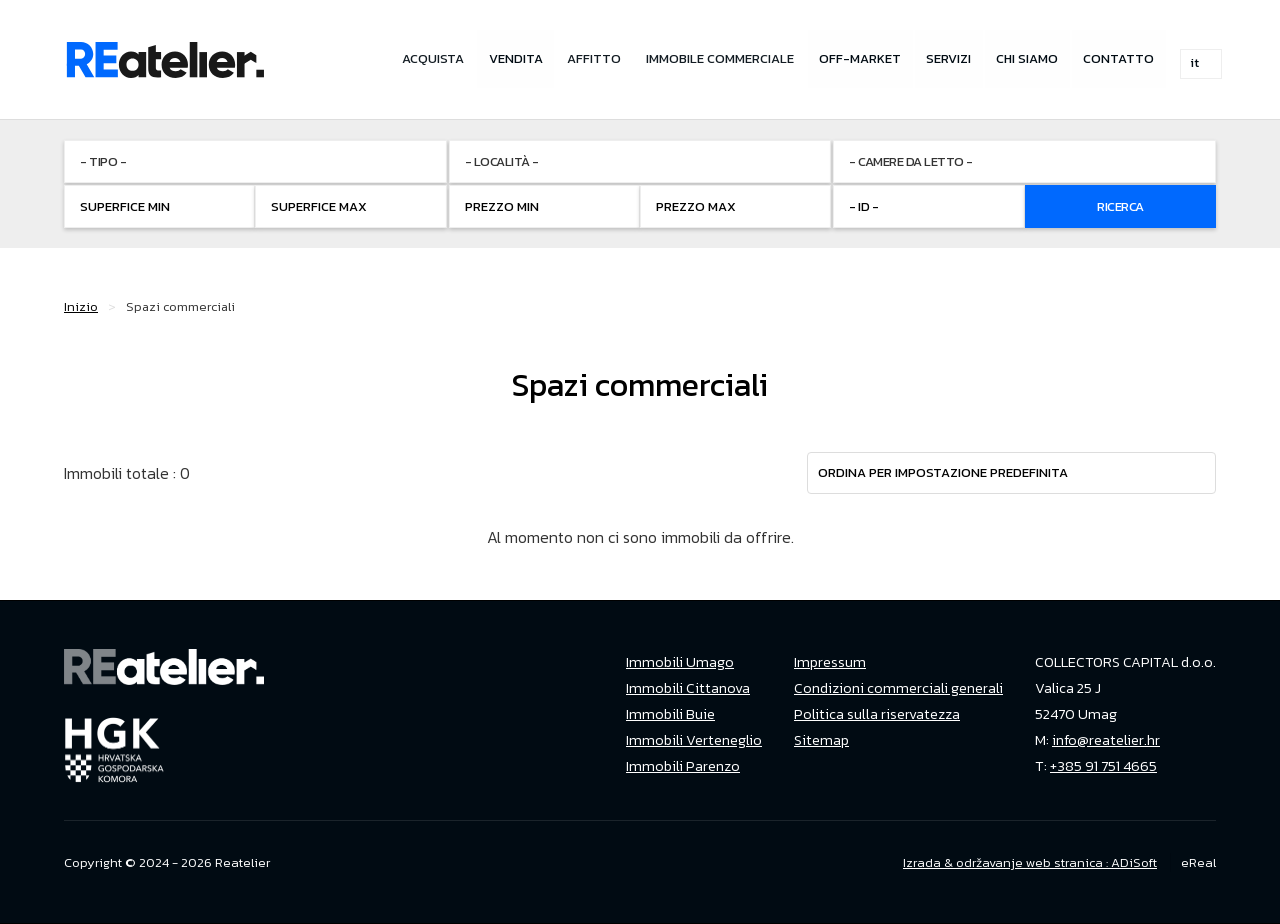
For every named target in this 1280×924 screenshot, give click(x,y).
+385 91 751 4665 (1103, 766)
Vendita (509, 59)
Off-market (857, 59)
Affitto (589, 59)
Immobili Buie (670, 714)
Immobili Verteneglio (694, 740)
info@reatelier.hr (1106, 740)
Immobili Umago (680, 662)
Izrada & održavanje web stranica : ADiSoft (1030, 862)
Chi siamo (1026, 59)
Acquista (425, 59)
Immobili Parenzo (683, 766)
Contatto (1118, 59)
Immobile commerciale (716, 59)
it (1201, 60)
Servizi (946, 59)
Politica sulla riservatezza (877, 714)
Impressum (830, 662)
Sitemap (821, 740)
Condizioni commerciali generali (898, 688)
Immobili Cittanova (688, 688)
